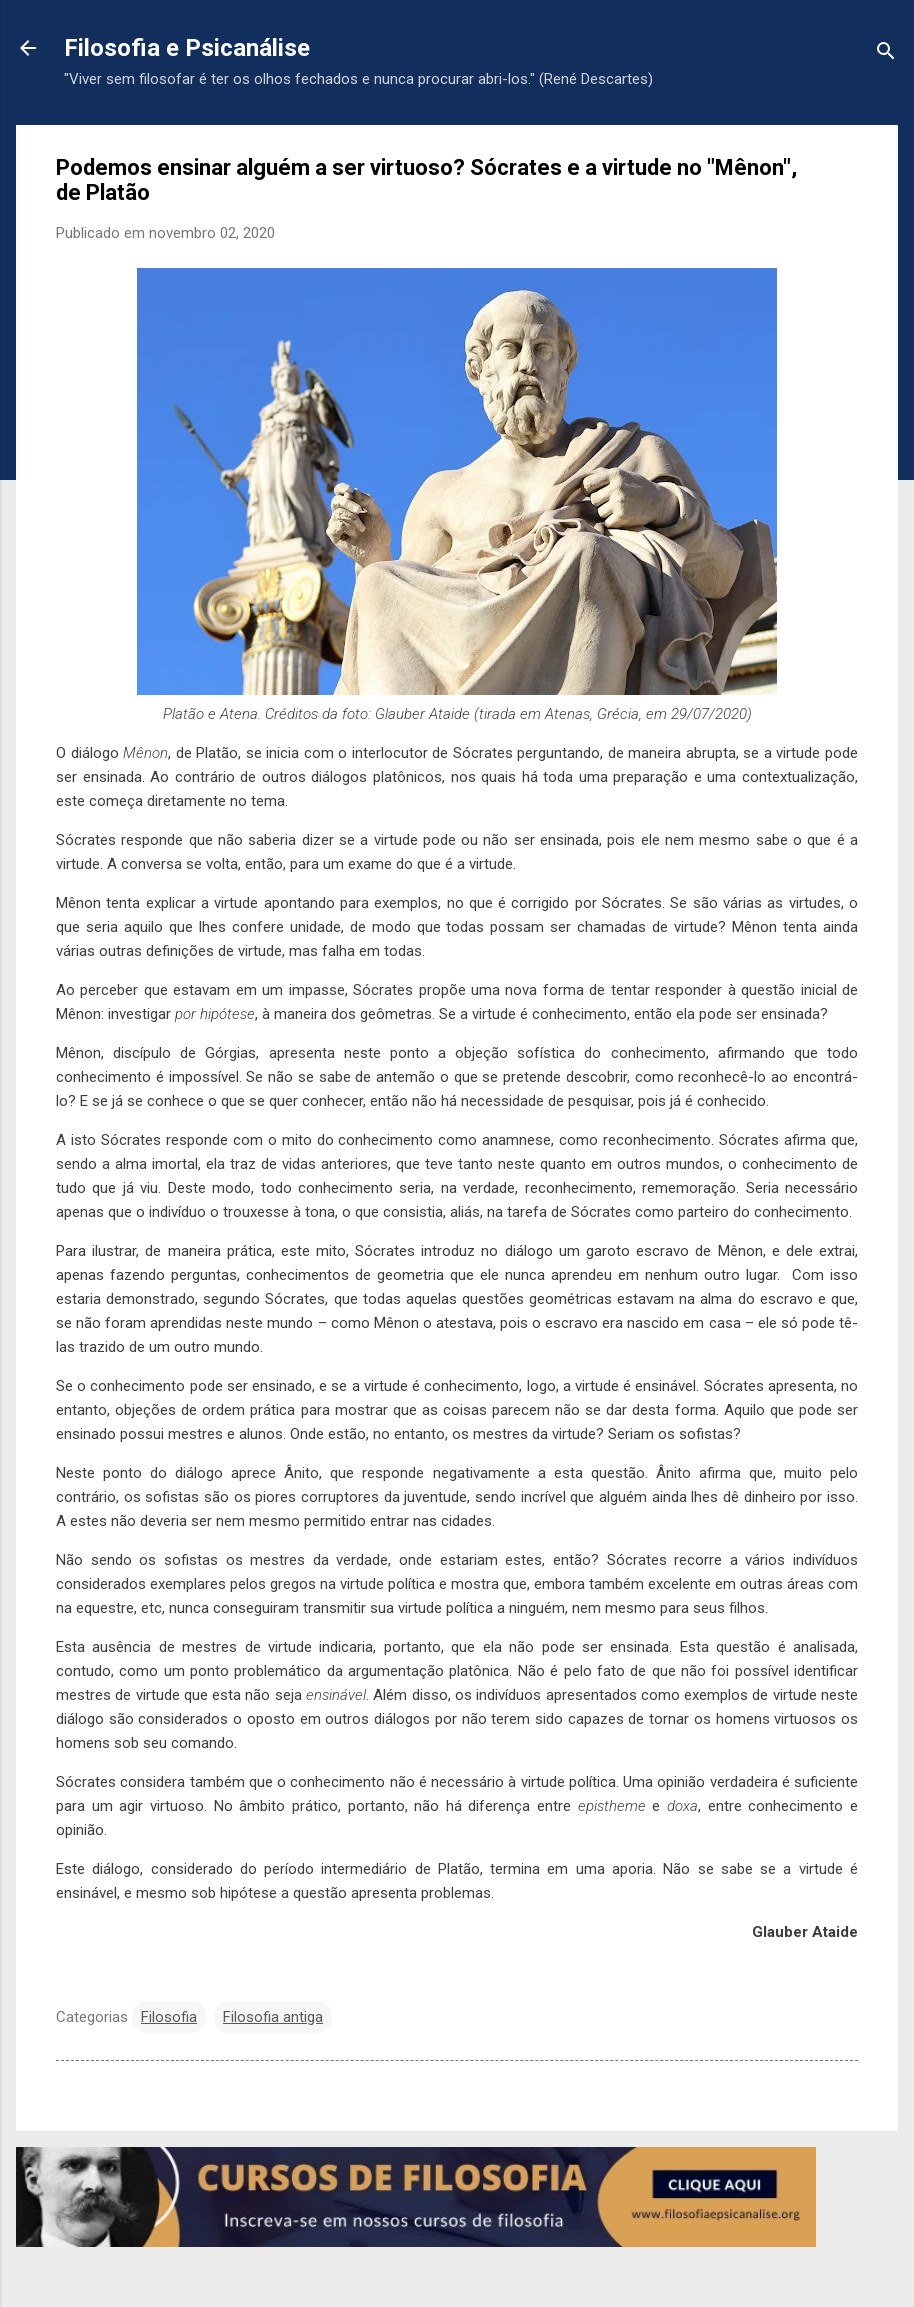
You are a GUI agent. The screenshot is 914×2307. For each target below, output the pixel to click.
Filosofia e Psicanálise (187, 48)
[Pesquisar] (886, 54)
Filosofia (169, 2017)
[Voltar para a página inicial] (28, 50)
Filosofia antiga (273, 2017)
